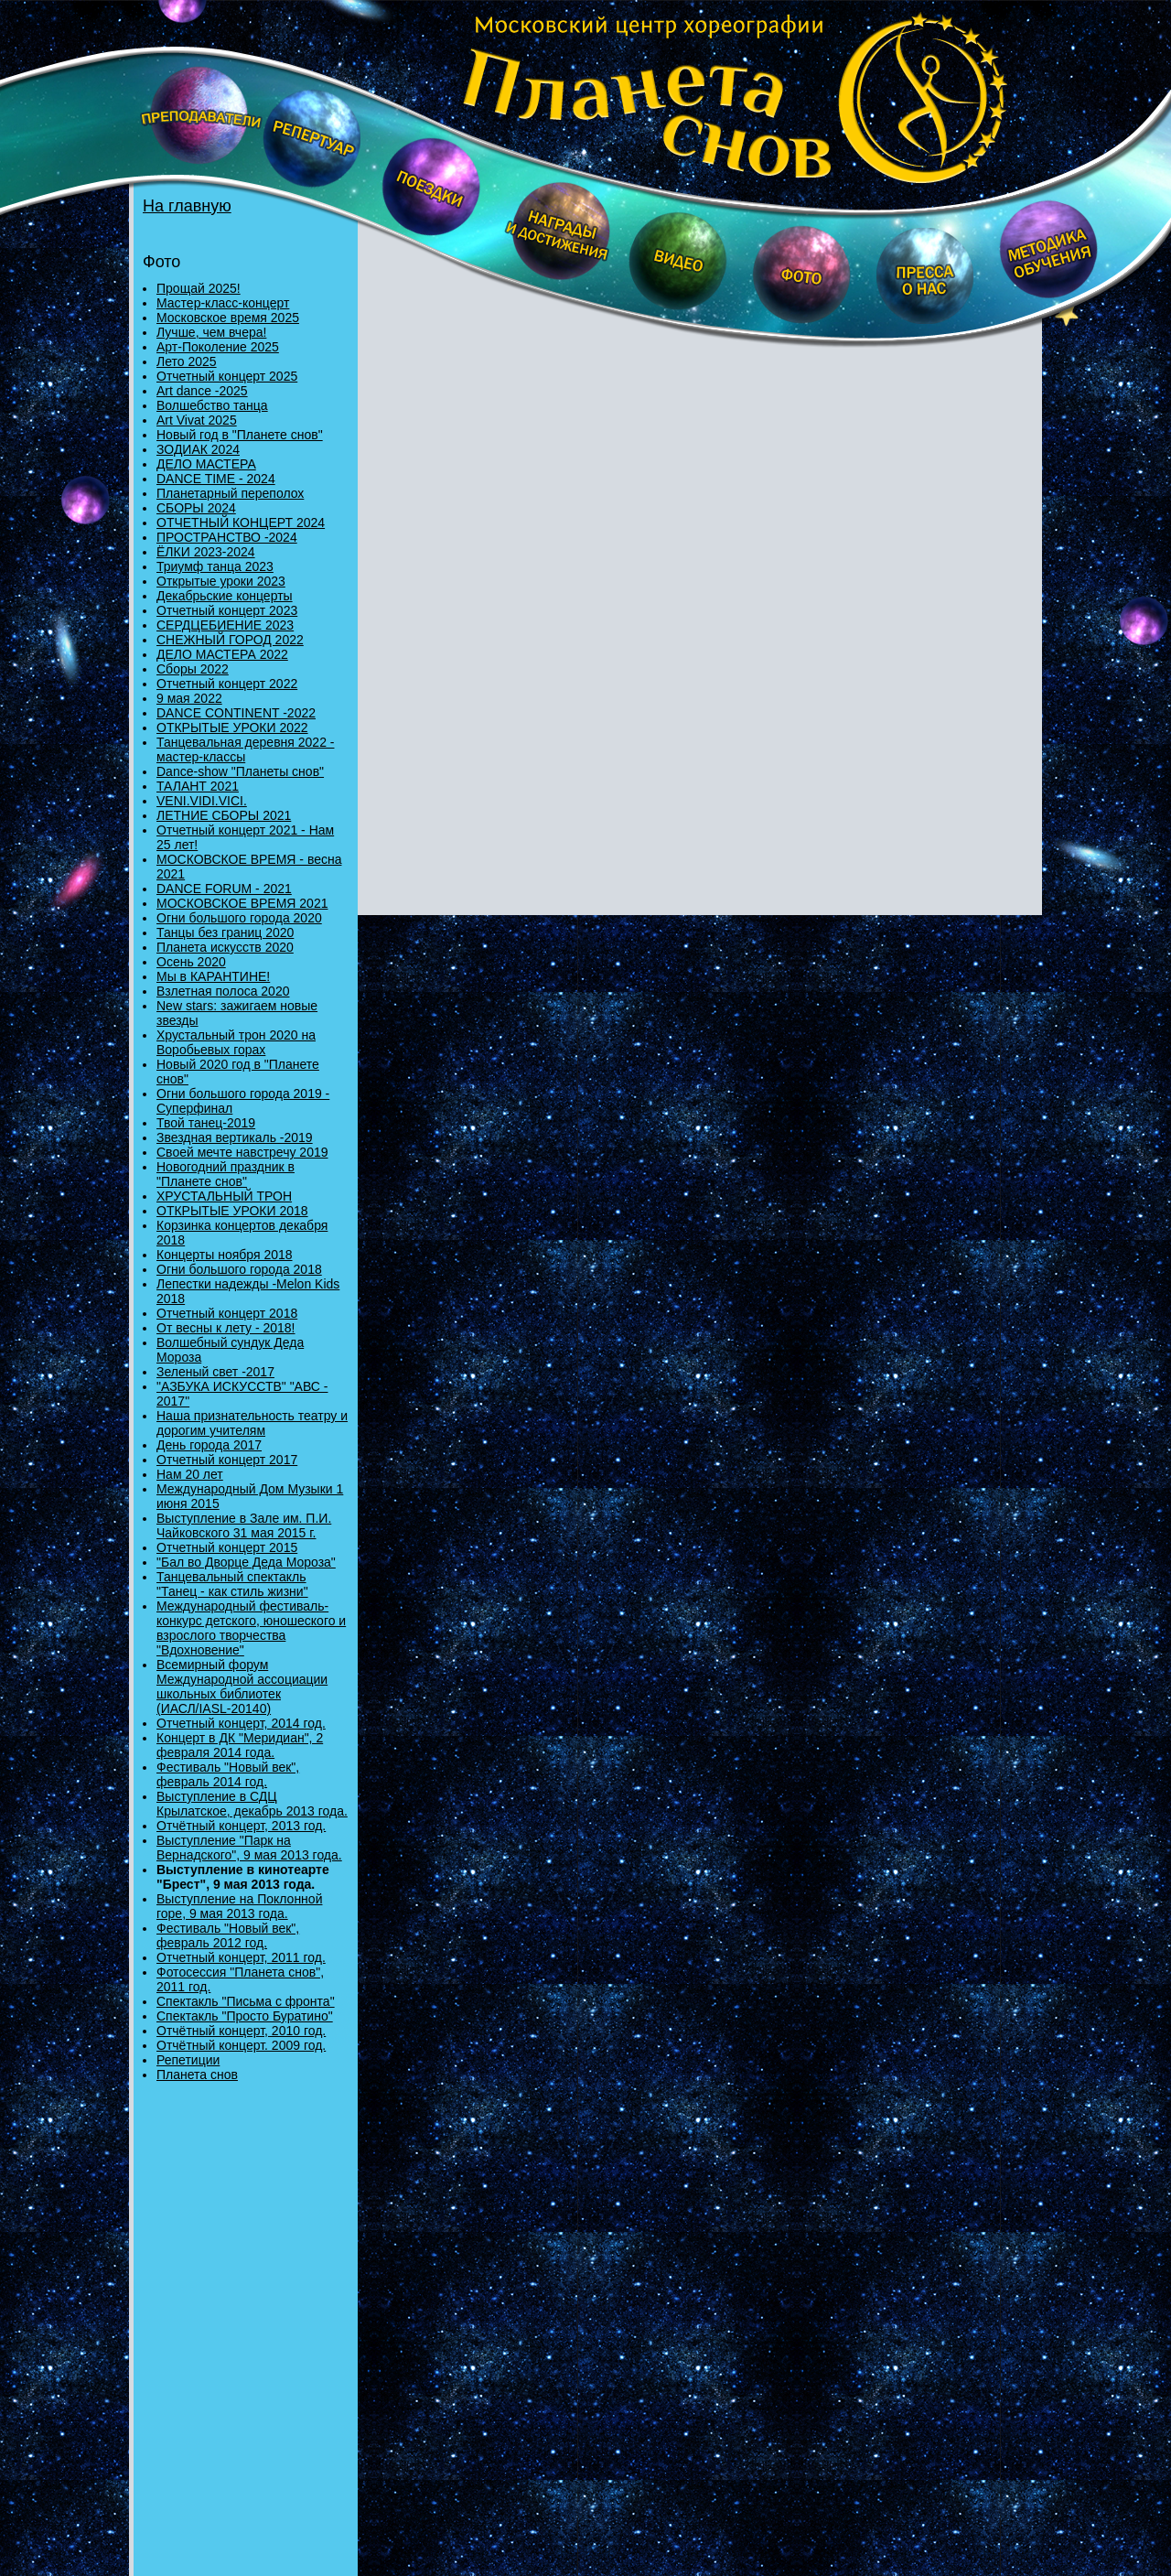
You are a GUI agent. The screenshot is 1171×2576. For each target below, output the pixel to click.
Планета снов (197, 2074)
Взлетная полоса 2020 (222, 991)
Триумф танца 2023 (215, 566)
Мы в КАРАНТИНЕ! (213, 976)
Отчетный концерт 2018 (226, 1313)
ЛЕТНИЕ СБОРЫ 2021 (223, 815)
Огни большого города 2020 (239, 918)
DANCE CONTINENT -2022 (236, 713)
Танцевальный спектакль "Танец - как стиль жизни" (232, 1584)
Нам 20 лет (189, 1474)
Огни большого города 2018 (239, 1269)
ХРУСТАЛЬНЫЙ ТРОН (224, 1196)
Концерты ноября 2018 (224, 1254)
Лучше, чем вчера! (211, 332)
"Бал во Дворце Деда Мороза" (246, 1562)
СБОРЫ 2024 (196, 508)
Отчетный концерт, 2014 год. (241, 1723)
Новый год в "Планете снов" (239, 434)
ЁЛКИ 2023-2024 (205, 551)
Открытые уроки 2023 (220, 581)
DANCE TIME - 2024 (215, 478)
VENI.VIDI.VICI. (201, 800)
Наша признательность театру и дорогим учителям (252, 1423)
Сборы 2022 (192, 669)
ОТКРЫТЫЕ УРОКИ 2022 (232, 727)
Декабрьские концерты (224, 595)
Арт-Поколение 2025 (217, 347)
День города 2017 (209, 1445)
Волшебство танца (212, 405)
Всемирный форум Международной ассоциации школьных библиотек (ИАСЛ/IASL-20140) (242, 1686)
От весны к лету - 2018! (225, 1327)
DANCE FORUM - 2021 (224, 888)
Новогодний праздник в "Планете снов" (225, 1174)
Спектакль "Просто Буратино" (244, 2016)
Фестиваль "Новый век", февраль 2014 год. (227, 1774)
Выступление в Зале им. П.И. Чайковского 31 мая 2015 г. (243, 1525)
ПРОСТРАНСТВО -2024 (226, 537)
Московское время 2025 (227, 317)
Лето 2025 (186, 361)
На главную (187, 206)
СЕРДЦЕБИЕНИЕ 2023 (225, 625)
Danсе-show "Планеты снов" (240, 771)
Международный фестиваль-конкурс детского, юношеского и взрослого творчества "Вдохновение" (251, 1628)
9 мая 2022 (189, 698)
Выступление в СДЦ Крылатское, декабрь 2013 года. (252, 1803)
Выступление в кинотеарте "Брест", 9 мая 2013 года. (242, 1877)
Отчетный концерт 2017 (226, 1459)
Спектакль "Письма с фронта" (245, 2001)
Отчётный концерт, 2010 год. (241, 2030)
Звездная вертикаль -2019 (234, 1137)
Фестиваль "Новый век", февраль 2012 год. (227, 1935)
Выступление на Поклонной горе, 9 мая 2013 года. (239, 1906)
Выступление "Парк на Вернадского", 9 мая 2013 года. (249, 1847)
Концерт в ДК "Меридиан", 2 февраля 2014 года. (239, 1745)
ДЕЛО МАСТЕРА (206, 464)
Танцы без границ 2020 (225, 932)
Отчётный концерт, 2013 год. (241, 1825)
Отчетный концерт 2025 (226, 376)
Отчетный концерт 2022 (226, 683)
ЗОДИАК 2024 (198, 449)
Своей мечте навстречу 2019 (242, 1152)
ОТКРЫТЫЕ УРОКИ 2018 (232, 1210)
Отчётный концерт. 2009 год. (241, 2045)
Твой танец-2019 (205, 1123)
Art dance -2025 (202, 390)
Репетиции (188, 2060)
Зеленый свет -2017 (215, 1371)
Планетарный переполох (230, 493)
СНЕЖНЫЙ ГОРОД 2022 (230, 639)
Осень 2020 (191, 961)
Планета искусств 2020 (225, 947)
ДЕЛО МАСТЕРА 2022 (222, 654)
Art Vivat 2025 (196, 420)
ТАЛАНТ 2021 (197, 786)
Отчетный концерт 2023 (226, 610)
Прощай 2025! (198, 288)
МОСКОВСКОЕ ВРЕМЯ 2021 (242, 903)
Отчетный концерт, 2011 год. (241, 1957)
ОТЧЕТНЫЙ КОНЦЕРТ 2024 (240, 522)
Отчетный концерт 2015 (226, 1547)
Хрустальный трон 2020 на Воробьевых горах (236, 1042)
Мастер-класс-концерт (222, 303)
